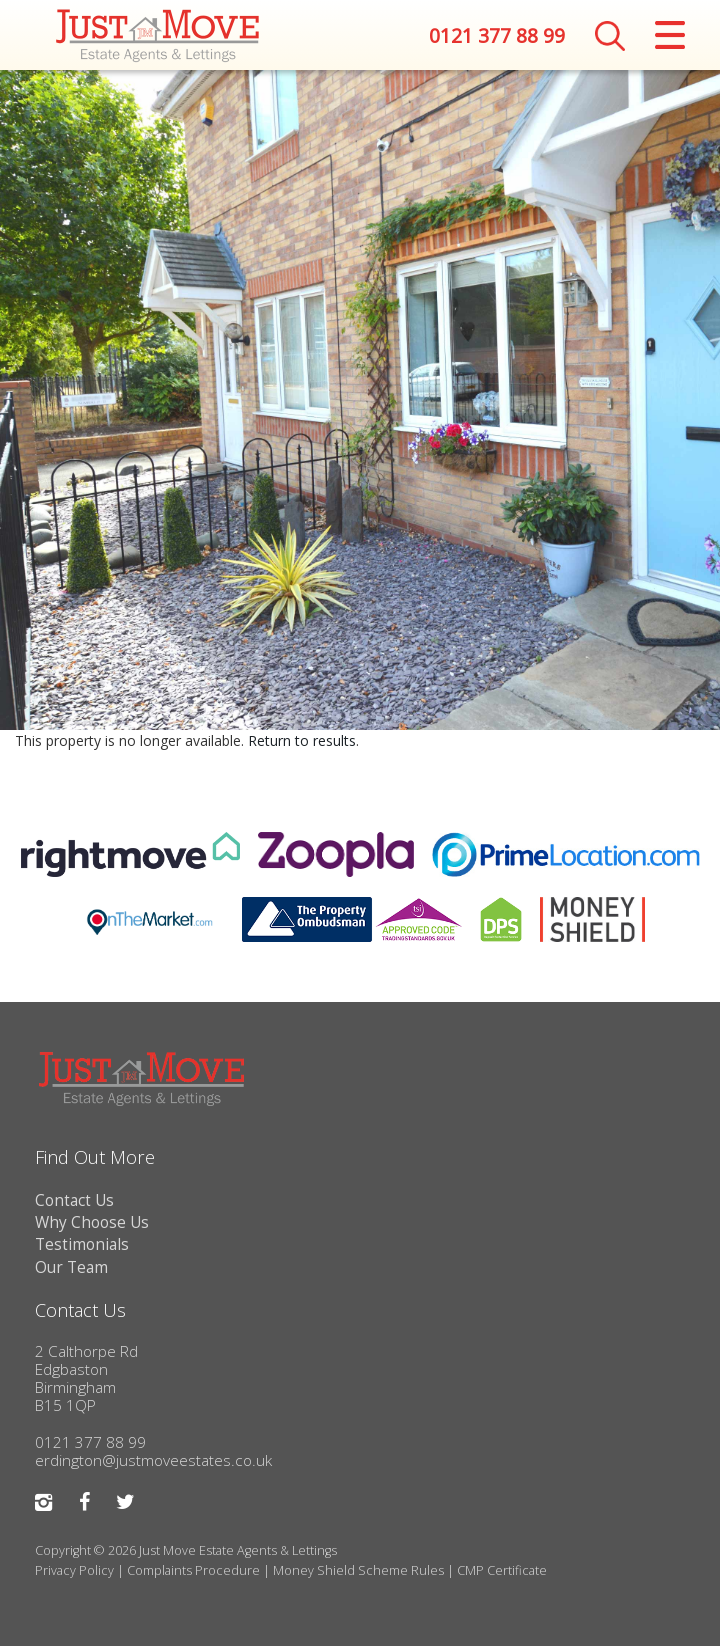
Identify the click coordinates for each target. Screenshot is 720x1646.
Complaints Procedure (193, 1570)
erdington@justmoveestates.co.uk (153, 1460)
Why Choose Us (92, 1222)
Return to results (302, 740)
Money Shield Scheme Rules (358, 1570)
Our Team (71, 1267)
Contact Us (74, 1200)
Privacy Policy (74, 1570)
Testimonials (82, 1244)
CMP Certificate (502, 1570)
